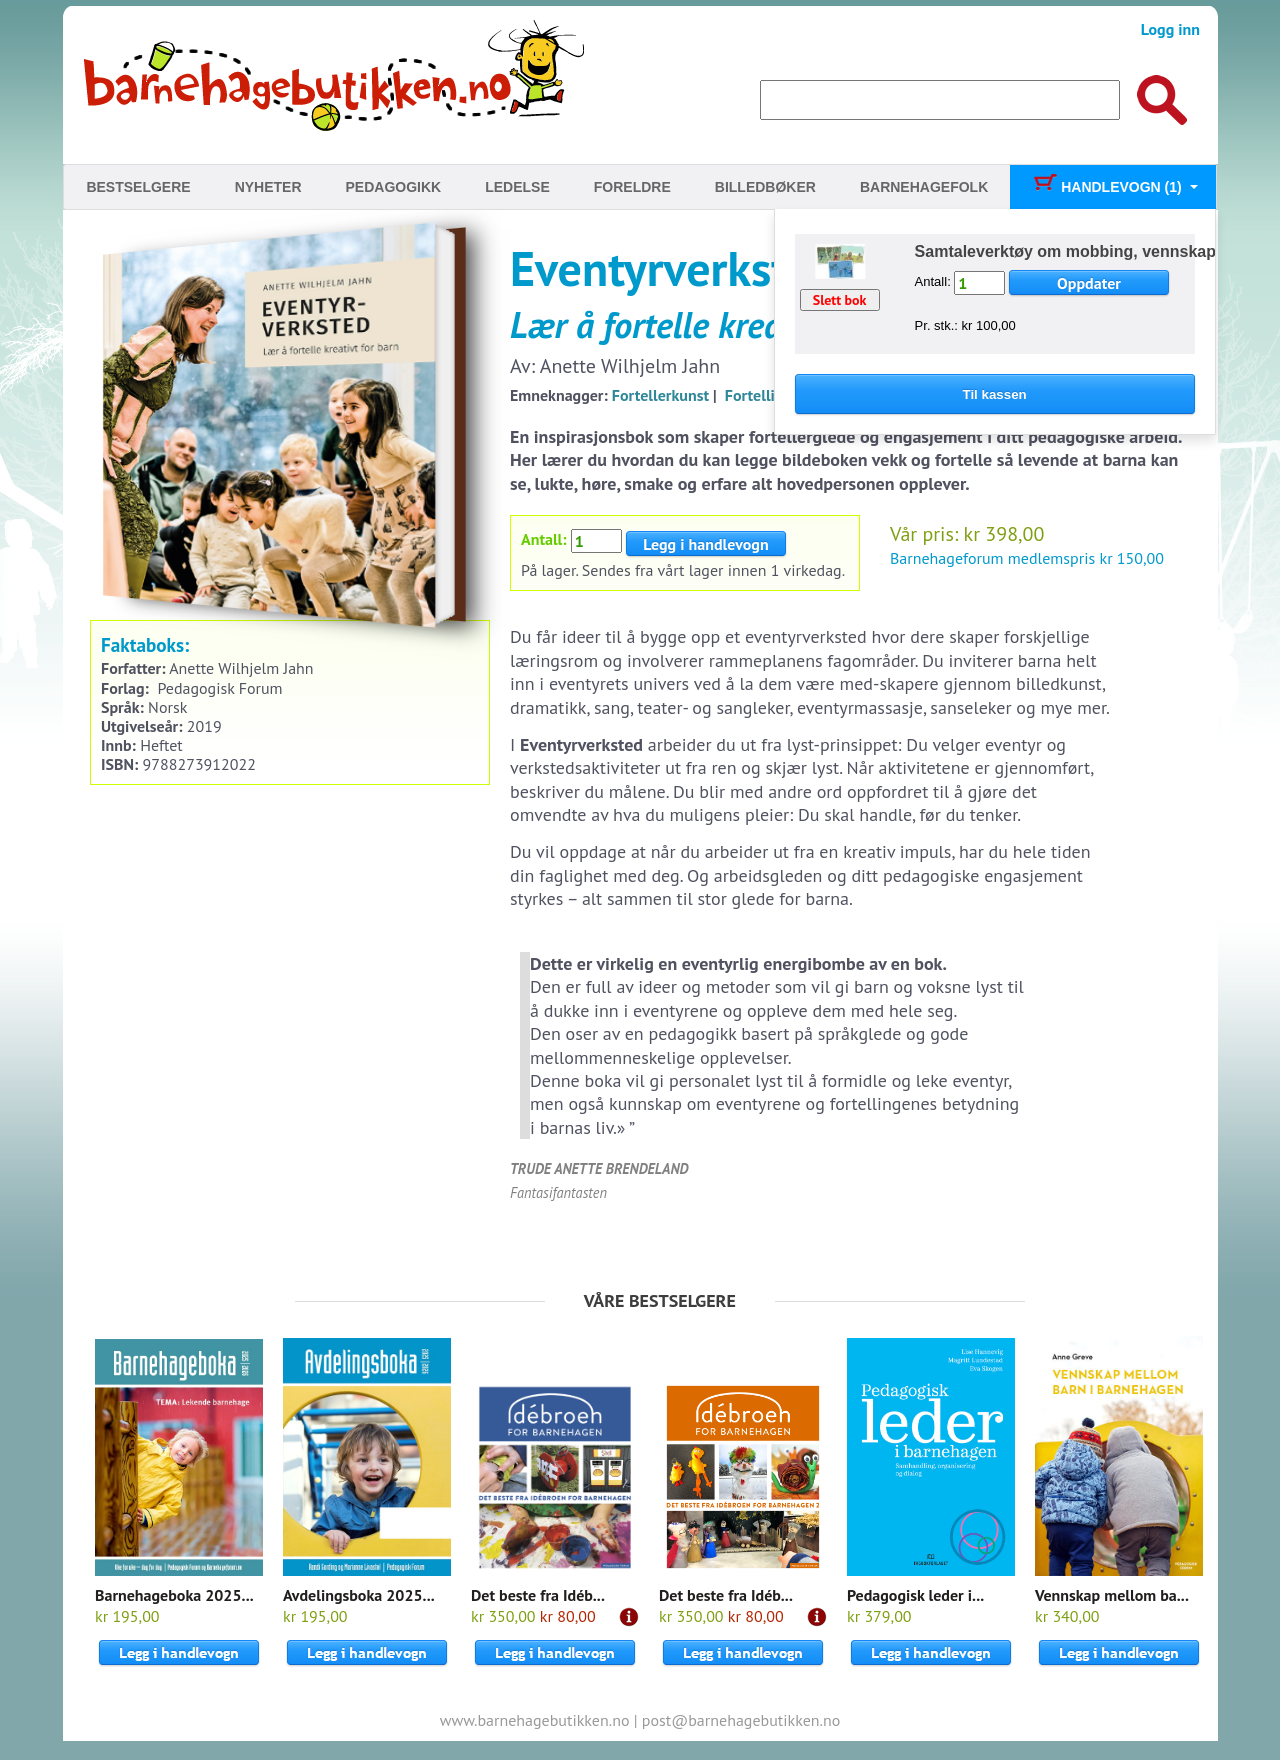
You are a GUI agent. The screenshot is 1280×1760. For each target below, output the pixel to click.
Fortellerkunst (660, 395)
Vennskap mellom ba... (1112, 1595)
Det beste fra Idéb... (538, 1595)
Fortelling (758, 395)
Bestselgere (138, 187)
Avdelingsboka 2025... (359, 1595)
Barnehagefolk (924, 187)
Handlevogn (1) (1106, 187)
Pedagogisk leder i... (915, 1595)
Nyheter (268, 187)
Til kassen (995, 394)
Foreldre (632, 187)
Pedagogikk (394, 187)
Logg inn (1170, 29)
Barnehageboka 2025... (174, 1595)
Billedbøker (765, 187)
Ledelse (517, 187)
